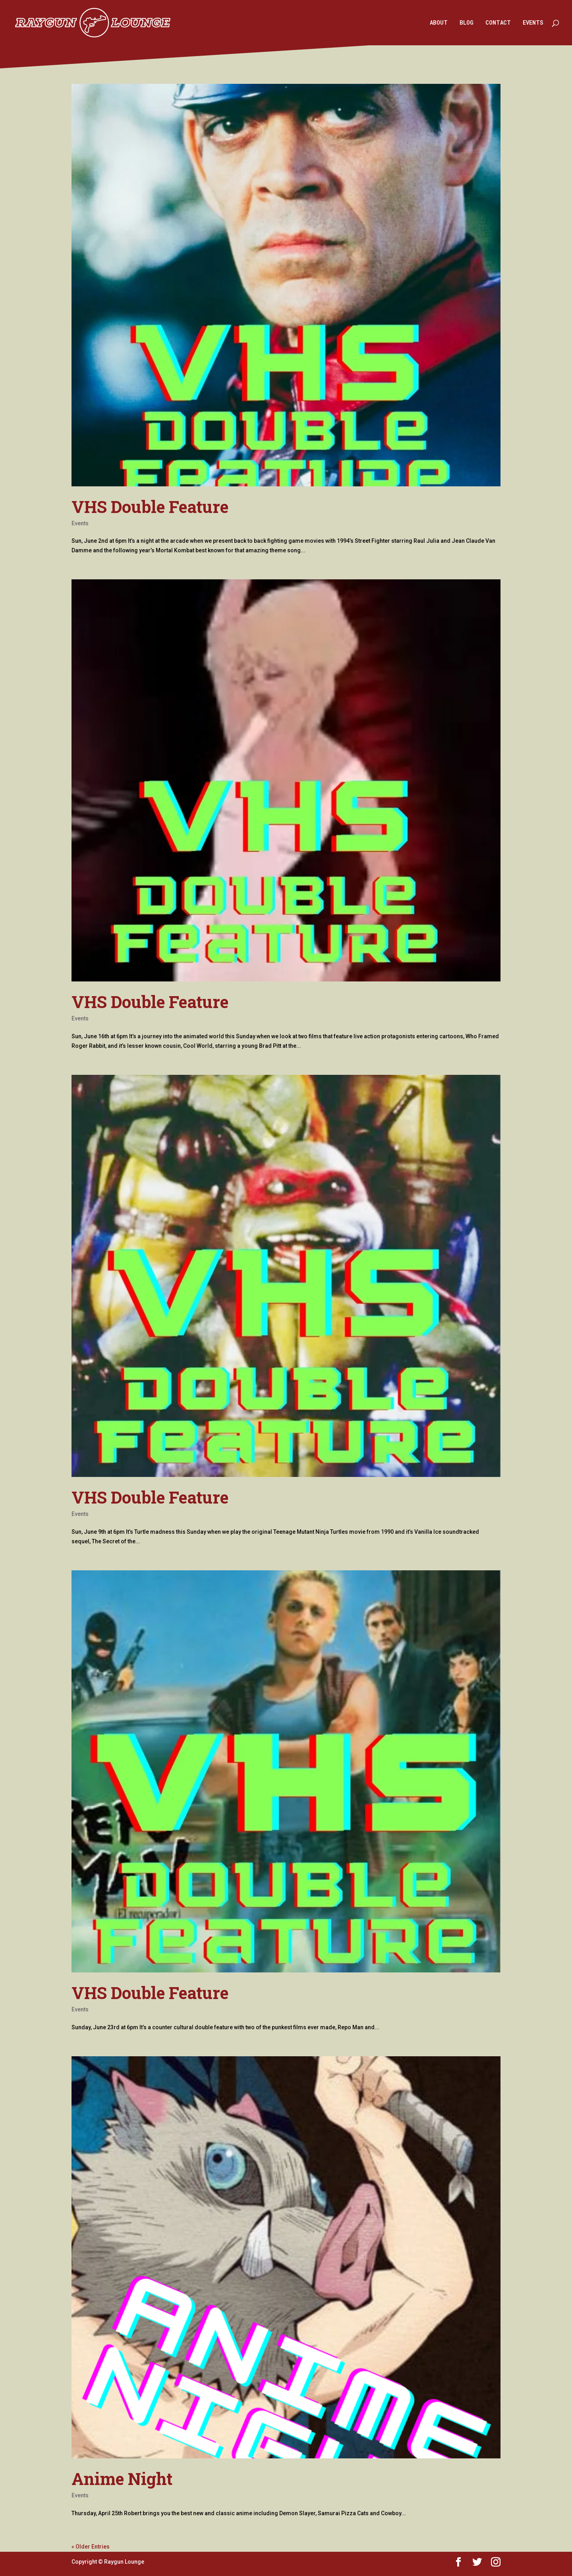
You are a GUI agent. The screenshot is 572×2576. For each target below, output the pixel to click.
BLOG (466, 23)
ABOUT (439, 23)
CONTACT (498, 23)
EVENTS (533, 23)
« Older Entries (91, 2546)
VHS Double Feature (150, 506)
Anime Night (122, 2478)
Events (80, 523)
